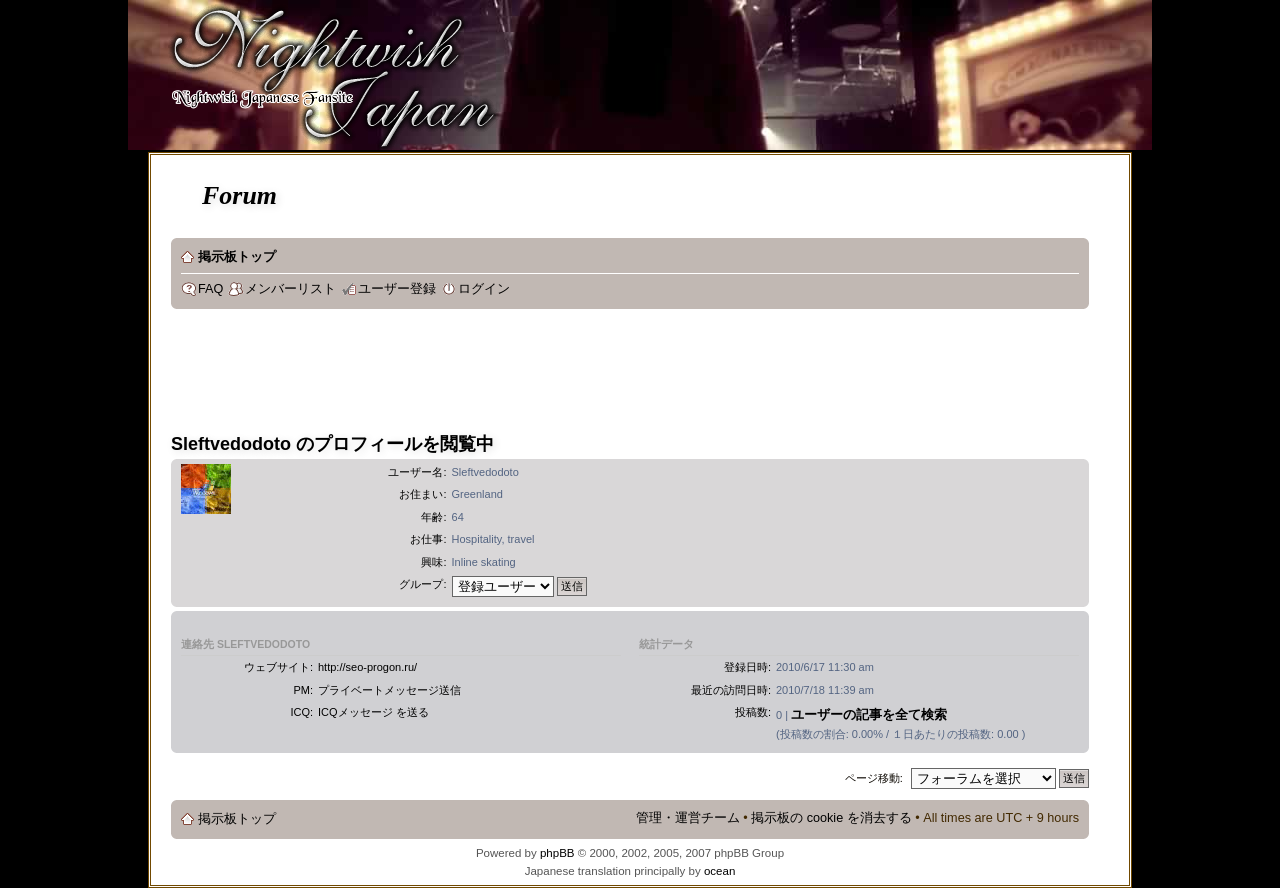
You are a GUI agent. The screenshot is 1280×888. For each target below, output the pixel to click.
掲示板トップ (237, 257)
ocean (719, 871)
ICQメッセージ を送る (373, 712)
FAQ (210, 289)
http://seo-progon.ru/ (367, 667)
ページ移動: (874, 778)
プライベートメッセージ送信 (389, 690)
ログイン (484, 289)
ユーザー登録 (397, 289)
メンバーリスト (290, 289)
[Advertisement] (535, 374)
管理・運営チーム (688, 818)
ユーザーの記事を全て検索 (869, 714)
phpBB (557, 853)
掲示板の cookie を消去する (831, 818)
